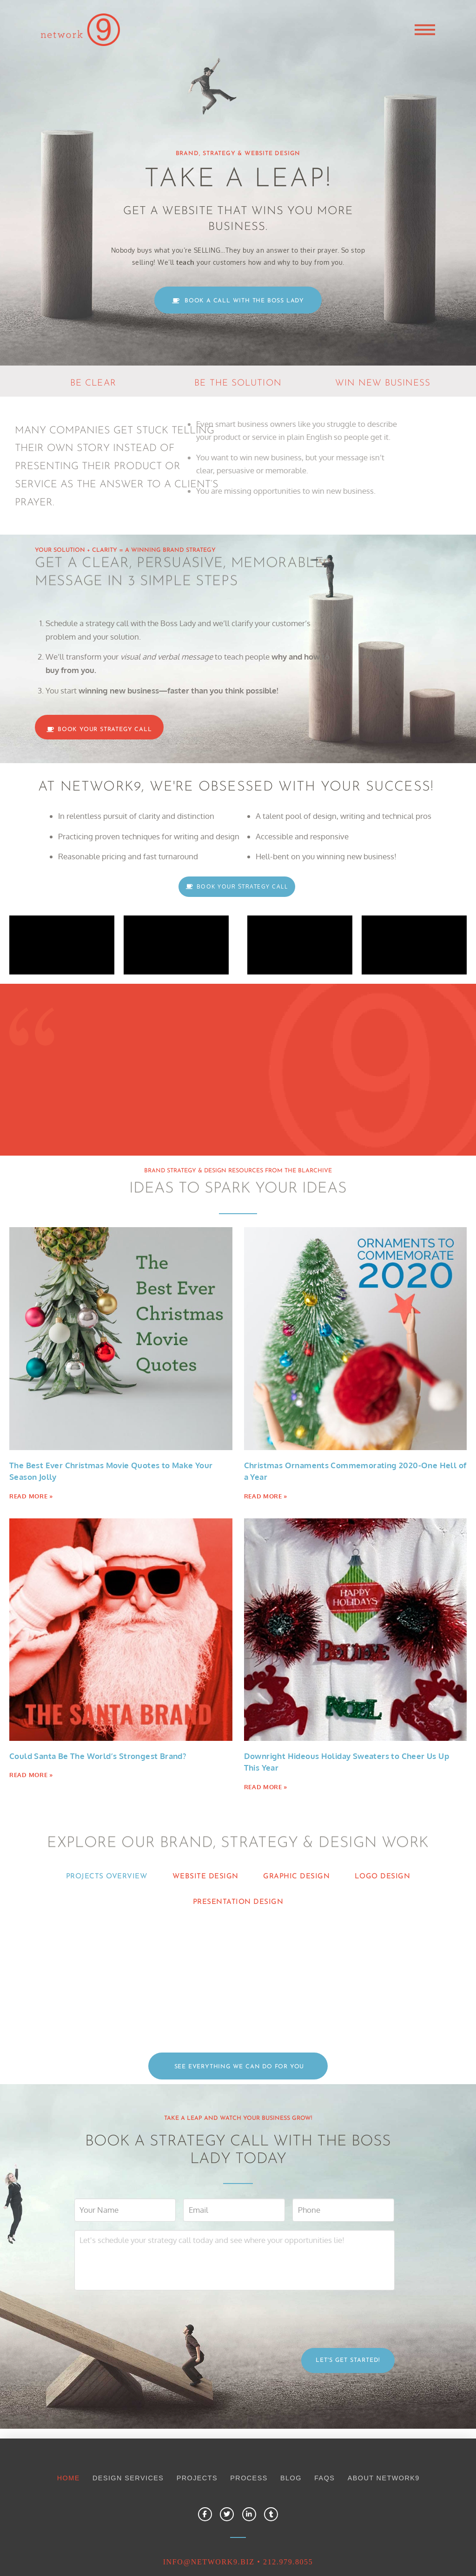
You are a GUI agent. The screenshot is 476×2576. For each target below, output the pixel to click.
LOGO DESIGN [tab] (382, 1876)
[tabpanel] (238, 1958)
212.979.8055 (288, 2519)
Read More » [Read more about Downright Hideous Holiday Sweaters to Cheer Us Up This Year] (266, 1787)
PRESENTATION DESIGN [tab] (238, 1902)
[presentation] (145, 2274)
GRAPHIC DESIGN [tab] (296, 1876)
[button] (425, 30)
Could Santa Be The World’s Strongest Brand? (97, 1756)
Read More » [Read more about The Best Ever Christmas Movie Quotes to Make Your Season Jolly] (31, 1496)
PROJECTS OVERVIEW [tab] (107, 1876)
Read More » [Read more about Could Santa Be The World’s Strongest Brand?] (31, 1774)
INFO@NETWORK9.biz (209, 2519)
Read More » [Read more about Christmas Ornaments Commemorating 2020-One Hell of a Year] (266, 1496)
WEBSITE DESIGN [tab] (205, 1876)
